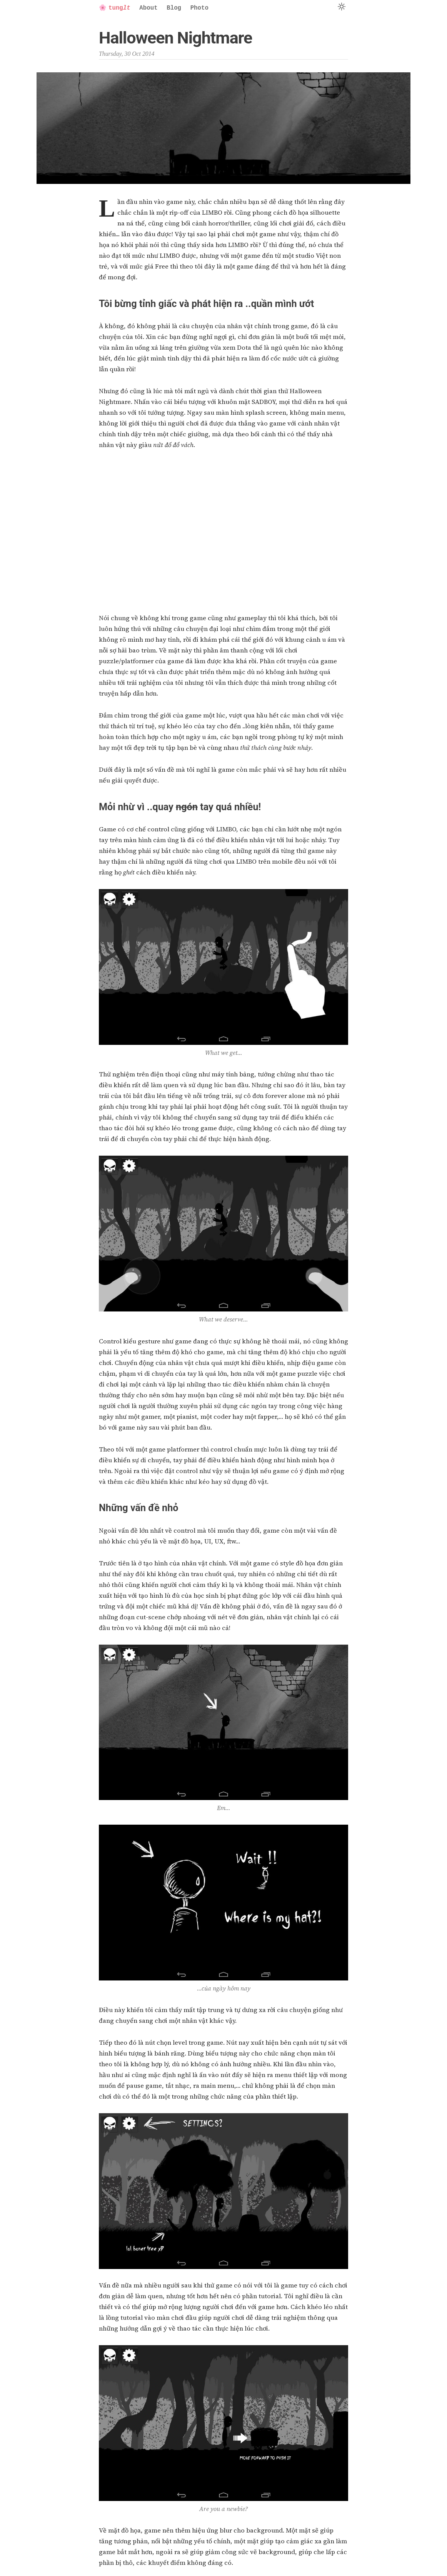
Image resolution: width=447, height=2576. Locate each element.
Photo (199, 8)
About (148, 8)
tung (114, 8)
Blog (174, 8)
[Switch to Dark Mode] (341, 7)
